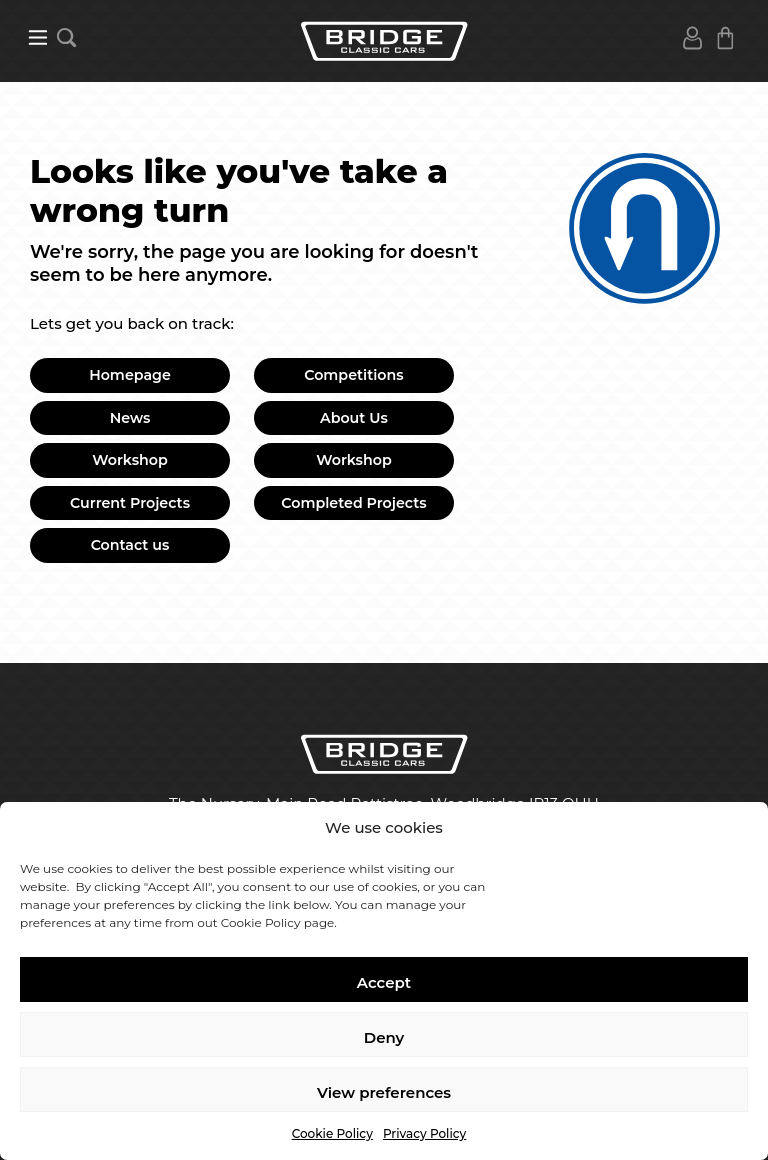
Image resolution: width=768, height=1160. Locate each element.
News (130, 418)
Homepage (130, 375)
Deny (384, 1037)
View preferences (384, 1092)
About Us (354, 418)
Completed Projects (353, 503)
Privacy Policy (424, 1133)
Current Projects (130, 503)
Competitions (353, 375)
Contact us (130, 545)
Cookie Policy (332, 1133)
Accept (384, 982)
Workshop (130, 460)
